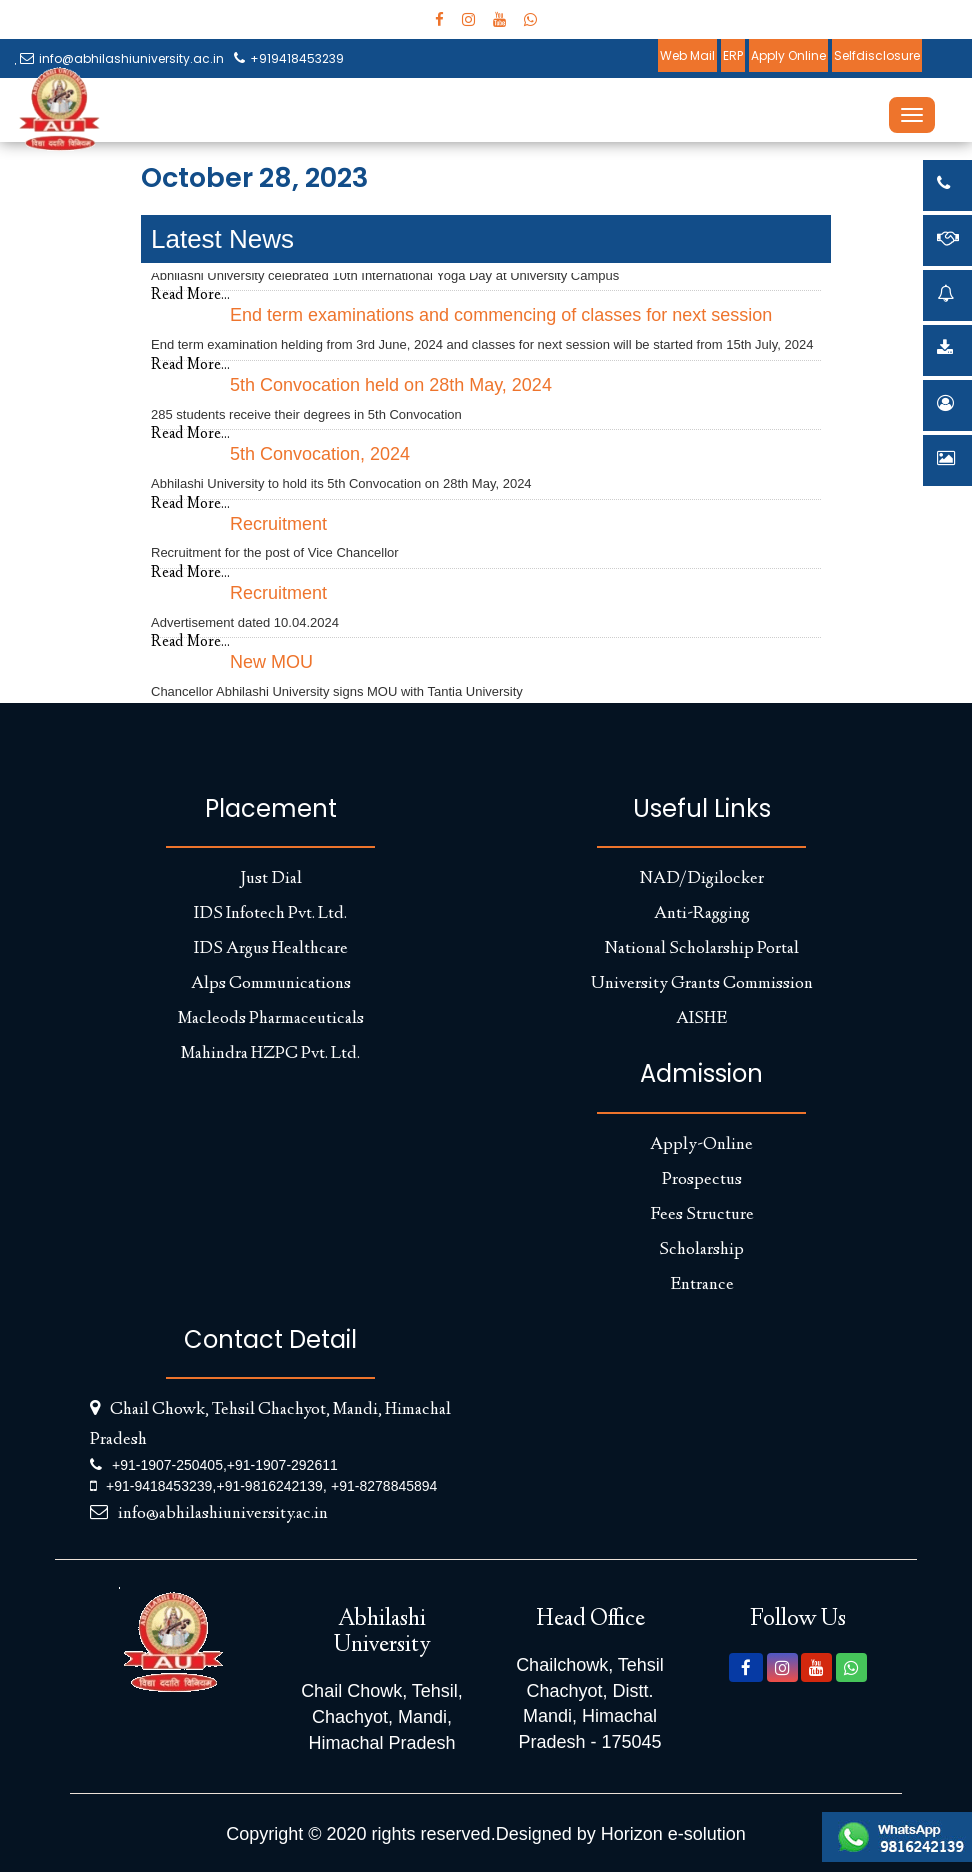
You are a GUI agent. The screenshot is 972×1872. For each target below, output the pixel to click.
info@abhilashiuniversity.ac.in (122, 58)
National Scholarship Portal (702, 949)
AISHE (701, 1019)
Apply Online (788, 55)
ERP (733, 55)
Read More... (190, 295)
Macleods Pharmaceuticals (271, 1019)
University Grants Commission (702, 984)
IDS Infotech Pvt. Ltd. (270, 914)
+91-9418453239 (159, 1486)
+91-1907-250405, (169, 1465)
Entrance (702, 1285)
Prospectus (702, 1180)
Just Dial (271, 879)
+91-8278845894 (384, 1486)
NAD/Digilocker (702, 879)
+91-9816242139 (269, 1486)
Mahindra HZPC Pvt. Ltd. (270, 1054)
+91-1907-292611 (282, 1465)
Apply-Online (701, 1145)
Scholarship (701, 1250)
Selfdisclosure (877, 55)
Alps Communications (271, 984)
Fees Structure (702, 1215)
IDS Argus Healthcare (271, 949)
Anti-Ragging (702, 914)
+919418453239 (289, 58)
